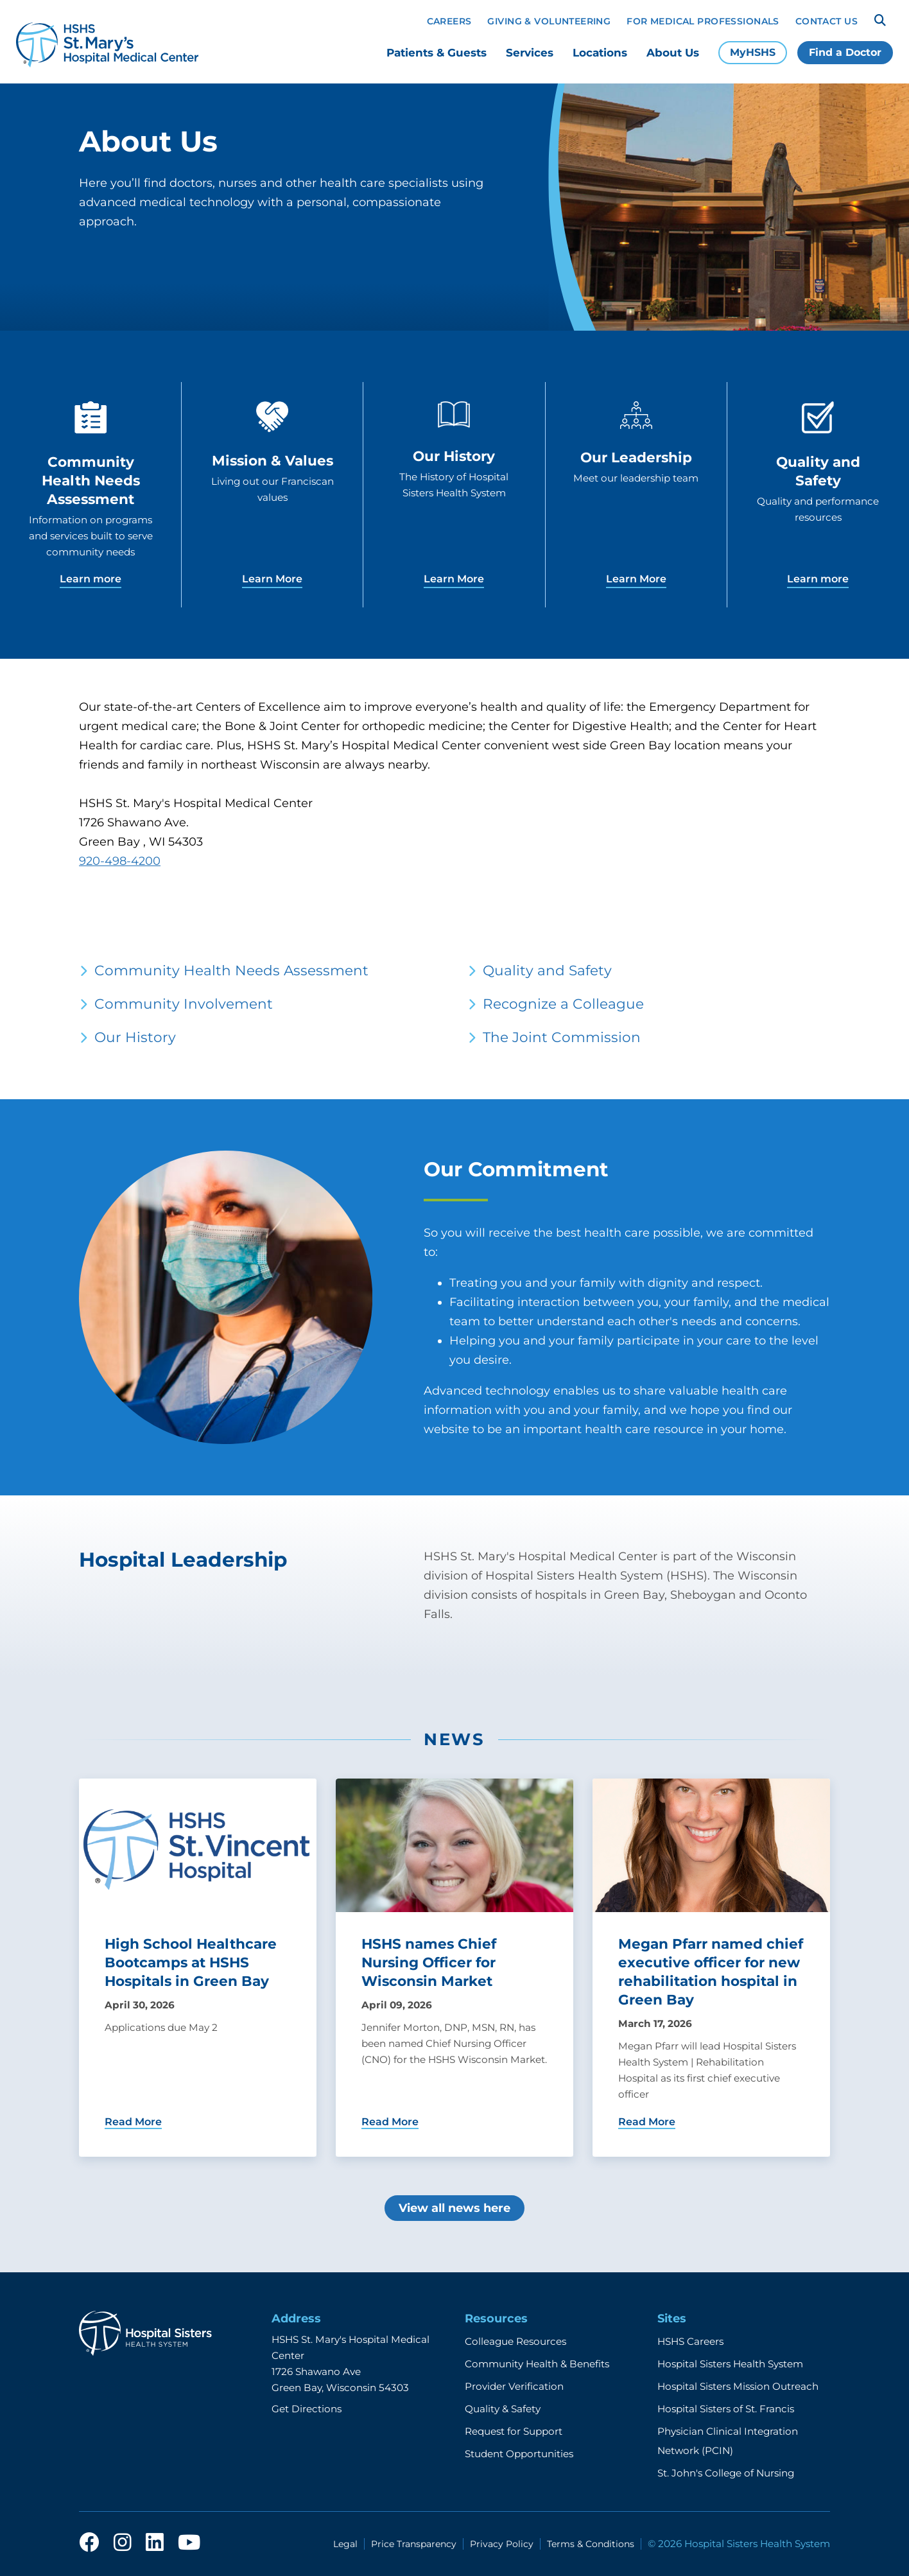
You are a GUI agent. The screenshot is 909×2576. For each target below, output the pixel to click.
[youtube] (189, 2543)
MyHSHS (752, 52)
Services (529, 52)
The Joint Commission (562, 1037)
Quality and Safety (547, 970)
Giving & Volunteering (548, 21)
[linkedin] (155, 2543)
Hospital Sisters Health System (730, 2364)
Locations (600, 52)
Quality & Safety (503, 2409)
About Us (672, 52)
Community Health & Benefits (537, 2364)
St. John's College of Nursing (725, 2473)
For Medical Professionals (703, 21)
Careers (449, 21)
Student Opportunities (519, 2454)
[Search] (880, 20)
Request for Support (513, 2431)
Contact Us (826, 21)
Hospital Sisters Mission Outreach (737, 2386)
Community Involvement (183, 1003)
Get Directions (307, 2409)
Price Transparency (413, 2544)
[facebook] (89, 2543)
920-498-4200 (119, 861)
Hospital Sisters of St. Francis (725, 2409)
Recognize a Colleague (563, 1003)
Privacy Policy (501, 2544)
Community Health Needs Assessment (231, 970)
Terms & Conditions (590, 2544)
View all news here (454, 2208)
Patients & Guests (436, 52)
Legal (345, 2544)
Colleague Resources (515, 2341)
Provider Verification (514, 2386)
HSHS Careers (690, 2341)
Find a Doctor (845, 52)
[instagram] (123, 2543)
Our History (135, 1037)
